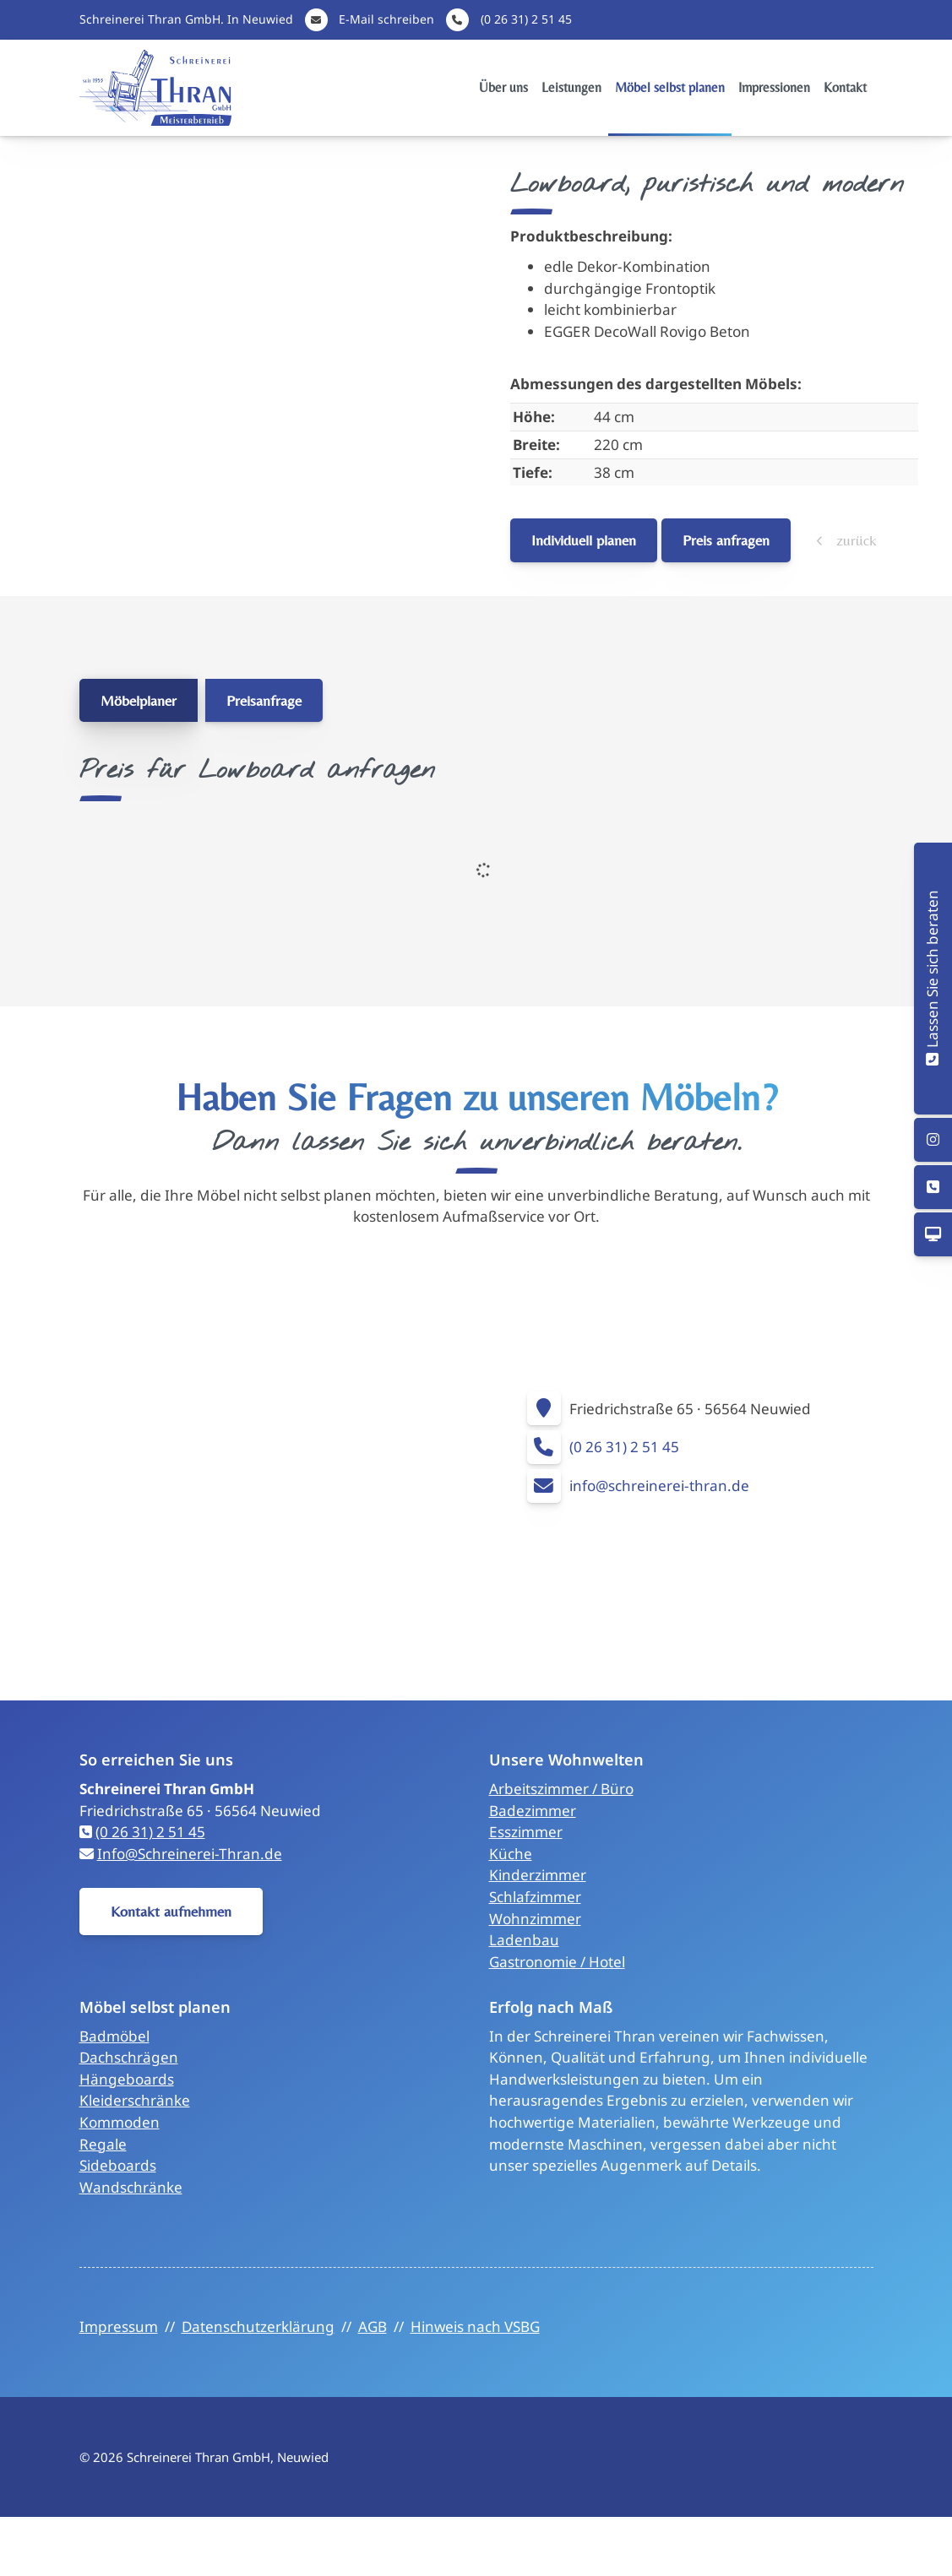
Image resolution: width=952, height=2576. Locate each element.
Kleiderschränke (134, 2100)
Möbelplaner (139, 700)
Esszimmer (526, 1831)
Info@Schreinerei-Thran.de (189, 1853)
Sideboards (117, 2165)
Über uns (503, 87)
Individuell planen (583, 540)
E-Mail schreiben (386, 19)
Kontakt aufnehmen (171, 1911)
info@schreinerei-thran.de (659, 1485)
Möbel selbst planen (670, 87)
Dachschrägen (128, 2057)
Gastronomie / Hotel (557, 1961)
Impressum (118, 2326)
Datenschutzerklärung (258, 2326)
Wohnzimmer (535, 1918)
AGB (372, 2326)
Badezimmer (532, 1810)
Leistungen (571, 87)
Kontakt (845, 87)
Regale (103, 2144)
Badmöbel (114, 2036)
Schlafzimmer (535, 1896)
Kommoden (119, 2122)
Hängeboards (126, 2079)
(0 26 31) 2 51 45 (526, 19)
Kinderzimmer (537, 1875)
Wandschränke (130, 2187)
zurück (854, 540)
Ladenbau (524, 1940)
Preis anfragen (726, 540)
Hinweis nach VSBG (475, 2326)
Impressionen (774, 87)
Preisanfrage (264, 700)
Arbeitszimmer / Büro (561, 1788)
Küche (510, 1853)
